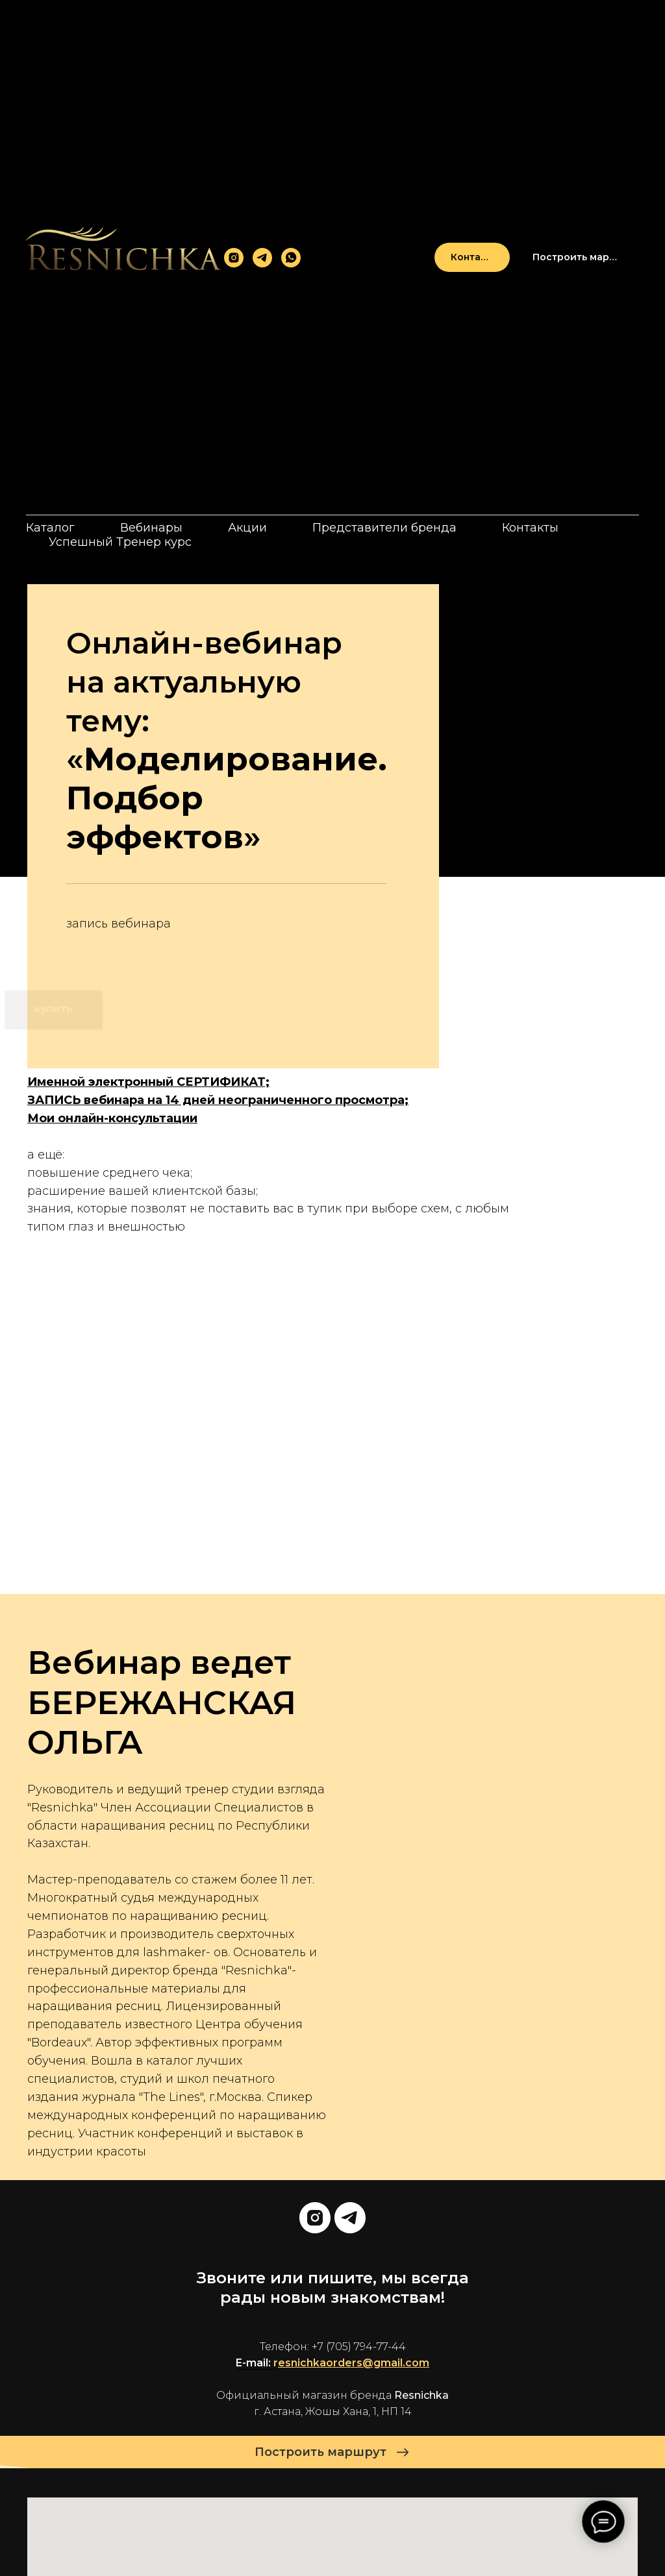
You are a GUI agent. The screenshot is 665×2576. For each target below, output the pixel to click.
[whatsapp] (291, 257)
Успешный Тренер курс (120, 542)
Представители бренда (384, 528)
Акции (247, 528)
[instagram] (234, 257)
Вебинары (151, 528)
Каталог (50, 528)
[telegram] (262, 257)
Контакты (530, 528)
